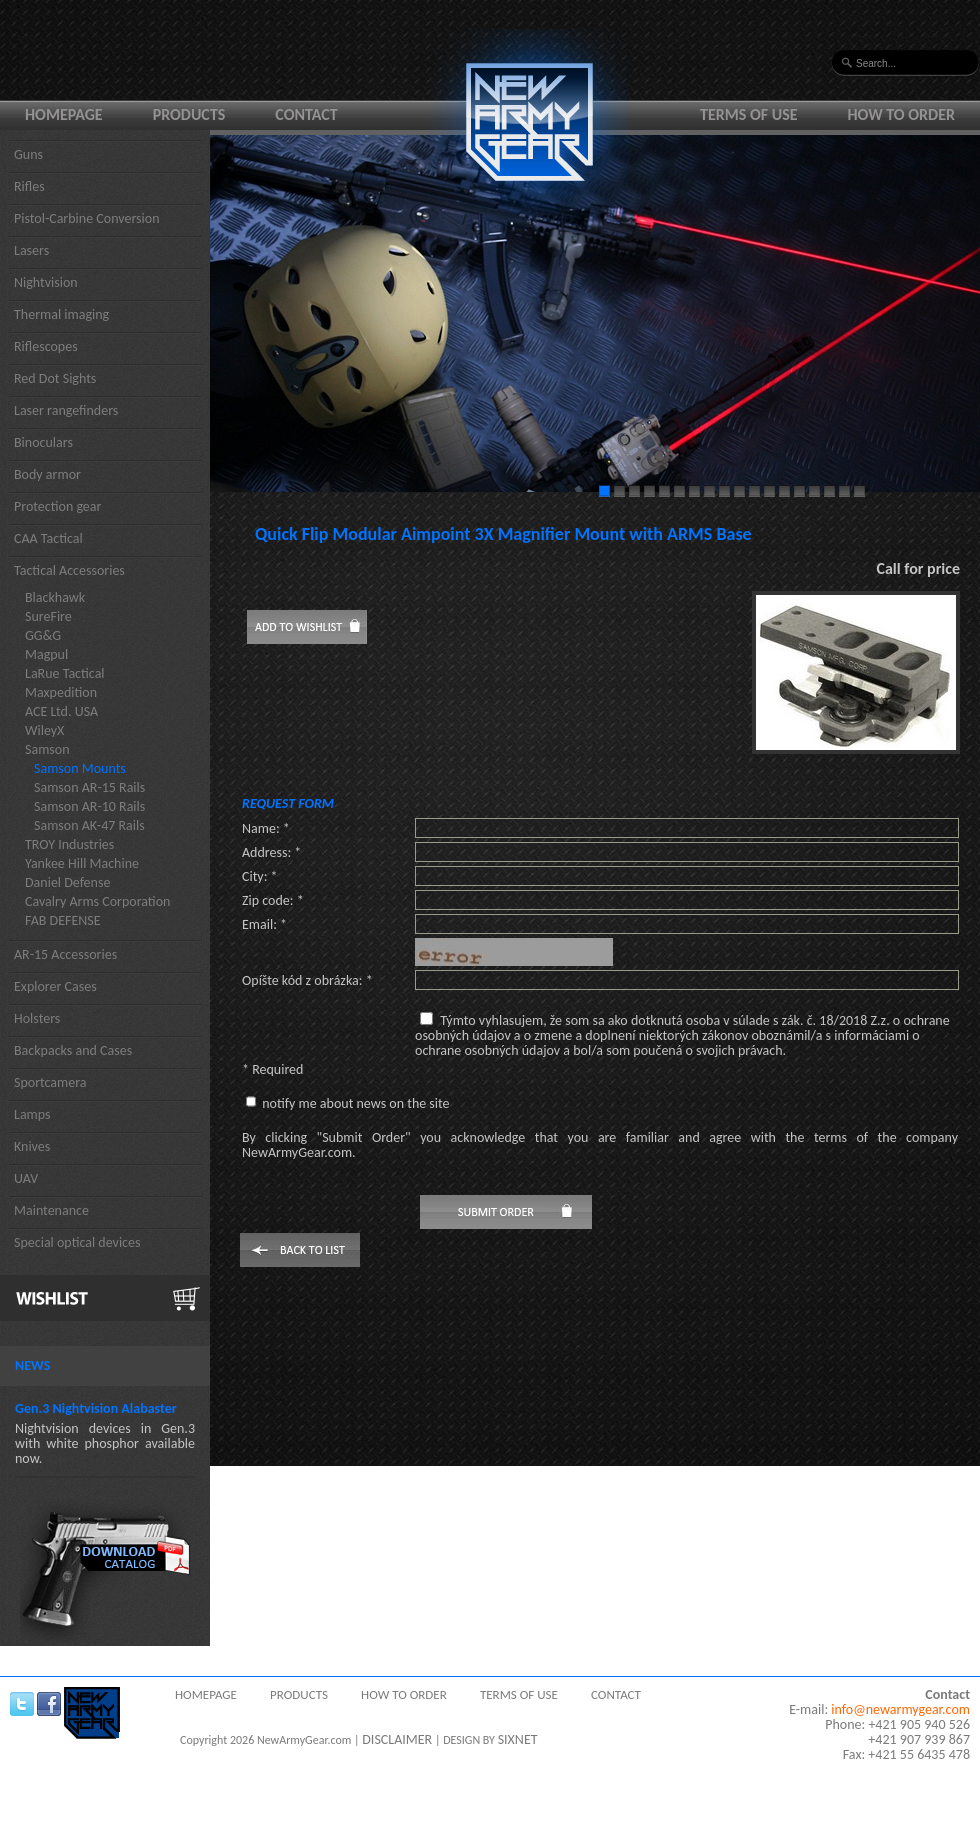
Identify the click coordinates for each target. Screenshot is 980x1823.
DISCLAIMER (397, 1739)
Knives (32, 1146)
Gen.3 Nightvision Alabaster (96, 1408)
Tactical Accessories (69, 570)
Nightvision (46, 282)
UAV (26, 1178)
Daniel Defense (67, 882)
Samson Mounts (80, 768)
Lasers (31, 250)
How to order (902, 114)
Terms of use (749, 114)
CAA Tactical (48, 538)
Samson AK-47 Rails (89, 825)
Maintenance (51, 1210)
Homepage (64, 114)
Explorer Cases (55, 986)
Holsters (37, 1018)
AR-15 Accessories (65, 954)
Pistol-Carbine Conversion (87, 218)
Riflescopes (46, 346)
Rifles (29, 186)
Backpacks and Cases (73, 1050)
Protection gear (57, 506)
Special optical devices (77, 1242)
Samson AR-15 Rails (89, 787)
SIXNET (518, 1739)
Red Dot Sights (55, 378)
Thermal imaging (61, 314)
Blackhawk (55, 597)
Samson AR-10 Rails (89, 806)
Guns (28, 154)
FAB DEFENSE (63, 920)
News (32, 1365)
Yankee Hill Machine (82, 863)
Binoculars (43, 442)
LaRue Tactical (65, 673)
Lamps (32, 1114)
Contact (306, 114)
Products (189, 114)
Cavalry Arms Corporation (97, 901)
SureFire (48, 616)
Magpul (46, 654)
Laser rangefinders (66, 410)
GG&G (43, 635)
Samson (47, 749)
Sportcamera (50, 1082)
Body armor (47, 474)
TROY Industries (69, 844)
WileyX (44, 730)
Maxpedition (61, 692)
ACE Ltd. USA (61, 711)
